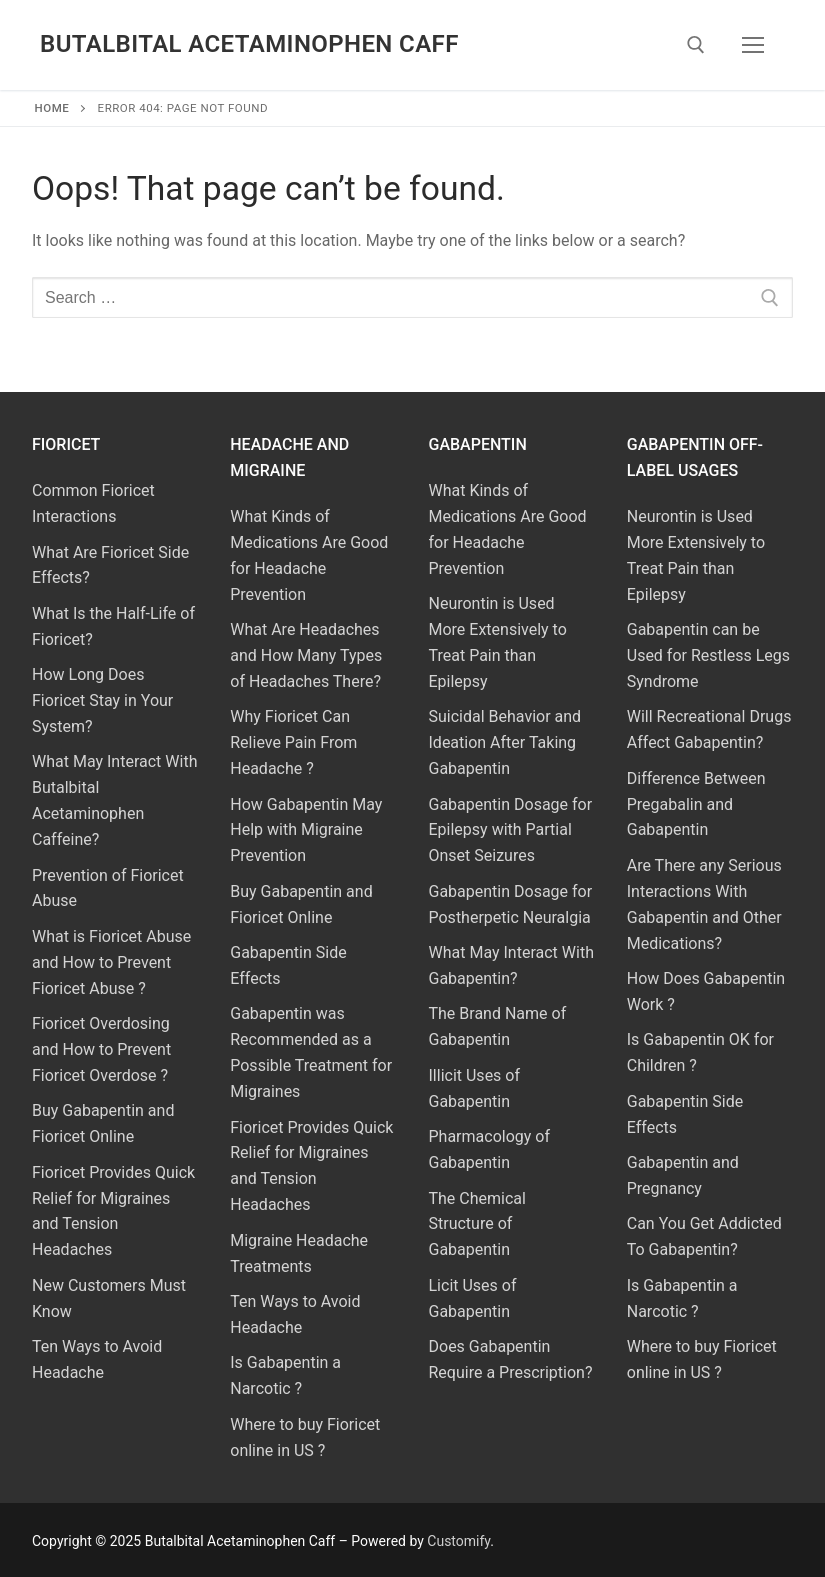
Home (52, 108)
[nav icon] (753, 45)
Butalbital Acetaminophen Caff (249, 44)
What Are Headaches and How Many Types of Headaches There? (306, 655)
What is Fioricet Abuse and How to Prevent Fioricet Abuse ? (111, 962)
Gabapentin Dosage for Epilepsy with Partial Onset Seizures (511, 830)
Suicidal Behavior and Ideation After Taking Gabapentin (505, 742)
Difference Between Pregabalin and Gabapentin (696, 804)
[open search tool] (696, 45)
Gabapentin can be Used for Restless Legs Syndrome (708, 655)
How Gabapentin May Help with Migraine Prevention (306, 830)
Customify (458, 1541)
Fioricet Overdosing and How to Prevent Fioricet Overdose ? (101, 1049)
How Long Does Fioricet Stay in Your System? (102, 700)
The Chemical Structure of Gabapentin (477, 1224)
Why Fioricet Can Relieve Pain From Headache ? (293, 742)
